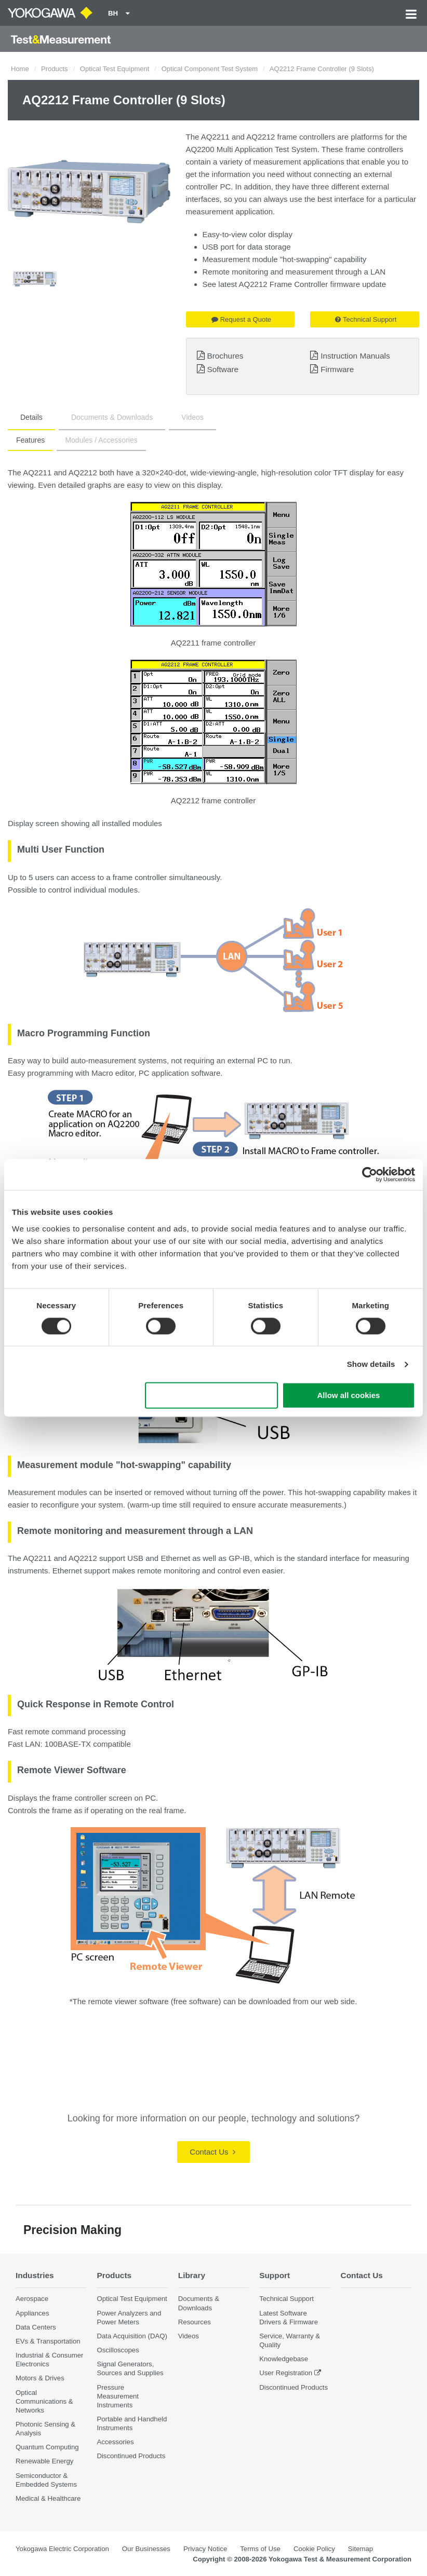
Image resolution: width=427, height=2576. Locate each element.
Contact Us (212, 2151)
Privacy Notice (205, 2549)
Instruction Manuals (355, 355)
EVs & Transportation (48, 2341)
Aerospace (32, 2299)
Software (222, 369)
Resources (194, 2322)
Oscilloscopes (118, 2350)
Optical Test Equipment (114, 69)
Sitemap (360, 2549)
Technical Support (365, 319)
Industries (35, 2275)
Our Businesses (146, 2549)
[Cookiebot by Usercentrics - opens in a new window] (369, 1174)
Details (31, 417)
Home (20, 69)
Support (274, 2275)
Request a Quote (241, 319)
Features (30, 440)
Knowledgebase (283, 2359)
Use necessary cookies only (211, 1395)
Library (191, 2275)
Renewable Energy (44, 2461)
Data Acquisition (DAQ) (132, 2336)
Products (54, 69)
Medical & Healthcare (48, 2498)
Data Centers (36, 2327)
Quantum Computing (47, 2447)
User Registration (285, 2373)
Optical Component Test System (210, 69)
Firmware (337, 369)
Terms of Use (260, 2549)
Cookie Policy (314, 2549)
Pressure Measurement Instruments (118, 2396)
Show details (371, 1364)
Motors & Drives (40, 2378)
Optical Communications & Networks (44, 2401)
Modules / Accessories (101, 440)
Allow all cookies (348, 1395)
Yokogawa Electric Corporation (62, 2549)
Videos (192, 417)
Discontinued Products (131, 2456)
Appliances (32, 2313)
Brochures (225, 355)
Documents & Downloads (112, 417)
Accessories (115, 2442)
